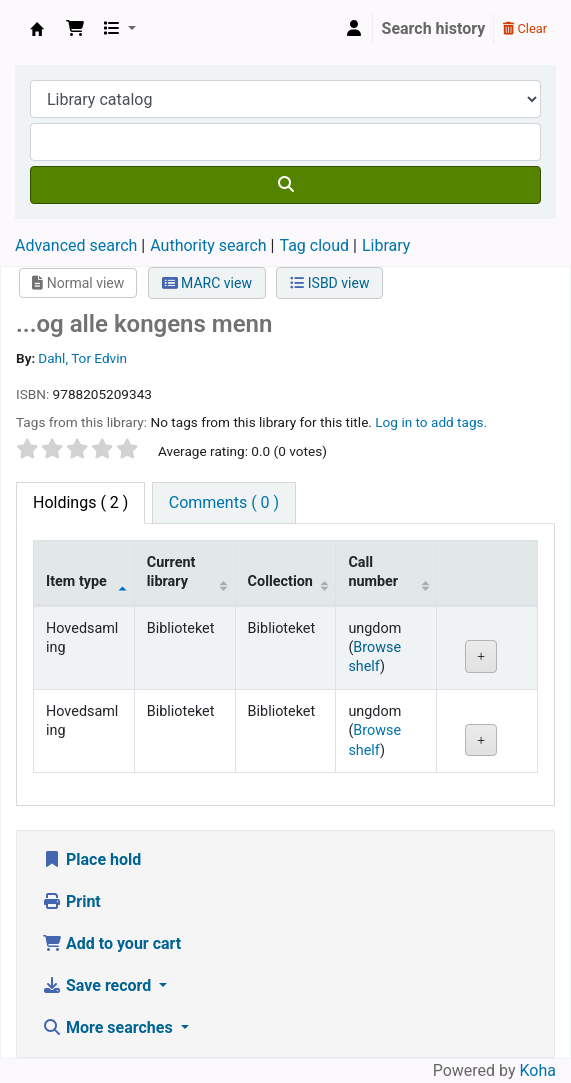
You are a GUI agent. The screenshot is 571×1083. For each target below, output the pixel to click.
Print (71, 901)
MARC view (207, 283)
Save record (98, 985)
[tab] (224, 503)
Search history (434, 28)
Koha (538, 1070)
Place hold (91, 859)
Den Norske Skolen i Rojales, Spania (37, 29)
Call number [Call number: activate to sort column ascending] (373, 572)
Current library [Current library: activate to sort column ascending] (171, 572)
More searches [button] (109, 1027)
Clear (525, 28)
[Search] (285, 185)
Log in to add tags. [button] (431, 422)
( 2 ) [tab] (80, 502)
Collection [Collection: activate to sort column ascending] (280, 581)
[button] (75, 29)
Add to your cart (111, 943)
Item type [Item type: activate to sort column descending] (76, 581)
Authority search (208, 245)
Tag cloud (314, 245)
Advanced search (76, 245)
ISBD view (329, 283)
